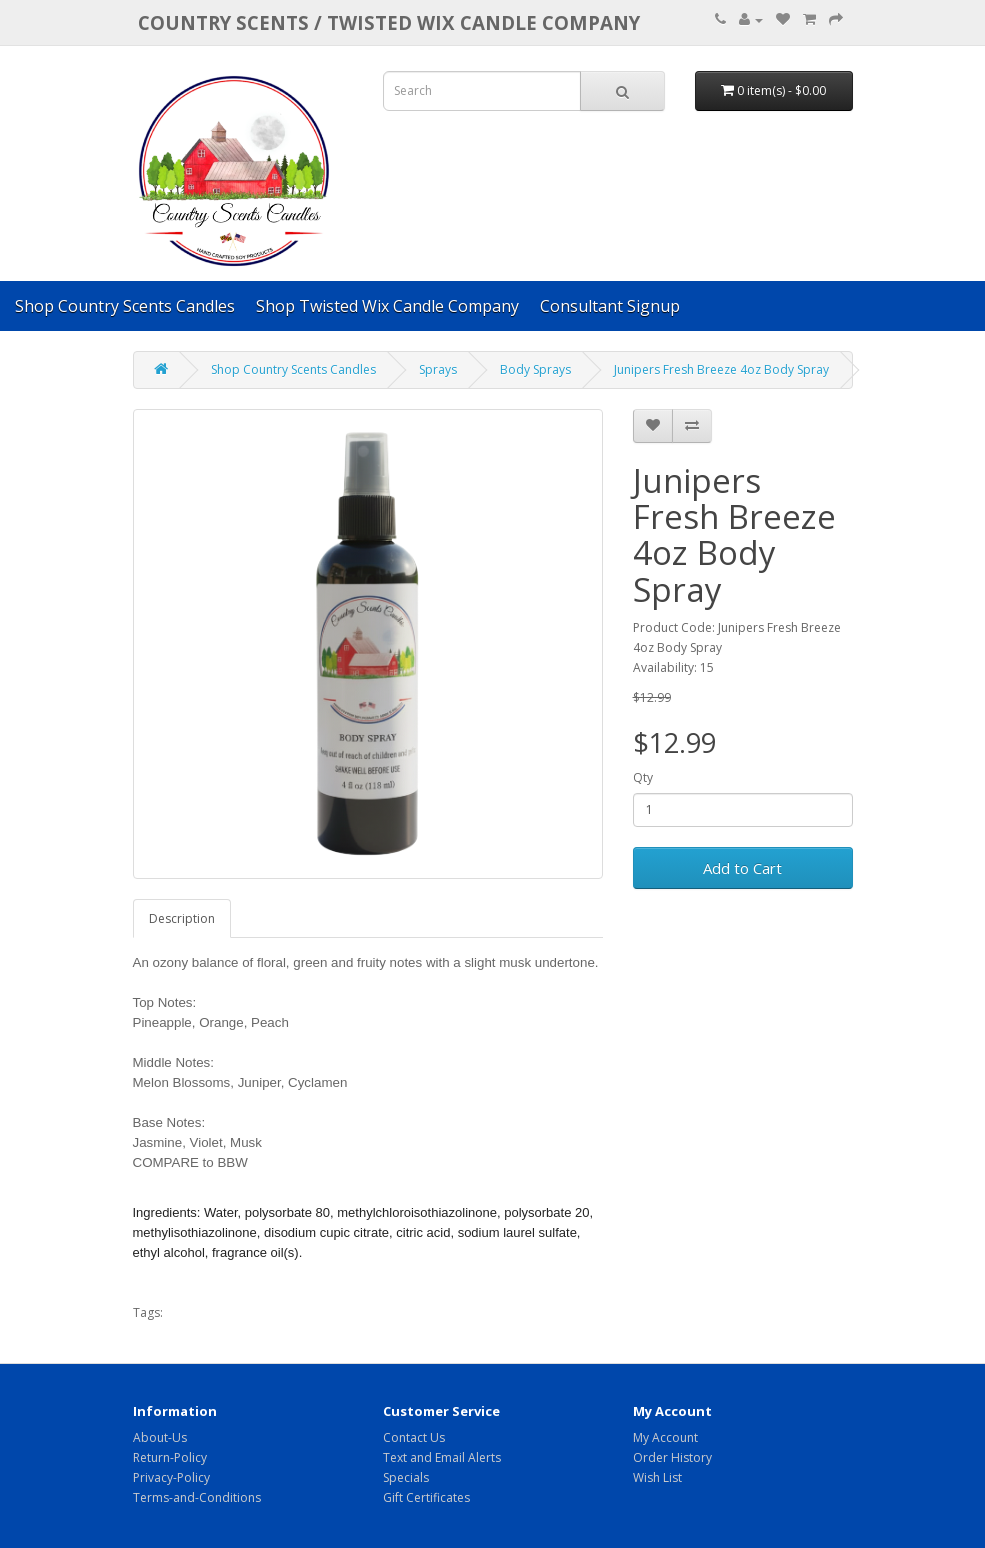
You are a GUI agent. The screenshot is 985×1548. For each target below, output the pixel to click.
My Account (665, 1437)
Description (182, 918)
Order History (672, 1457)
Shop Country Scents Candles (125, 306)
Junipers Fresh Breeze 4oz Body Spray (721, 369)
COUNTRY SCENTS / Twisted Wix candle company (389, 22)
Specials (406, 1477)
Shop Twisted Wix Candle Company (387, 306)
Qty (643, 777)
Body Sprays (535, 369)
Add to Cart (742, 868)
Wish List (657, 1477)
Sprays (438, 369)
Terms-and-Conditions (197, 1497)
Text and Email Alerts (442, 1457)
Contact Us (414, 1437)
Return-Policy (170, 1457)
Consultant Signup (610, 306)
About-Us (160, 1437)
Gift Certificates (426, 1497)
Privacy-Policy (171, 1477)
